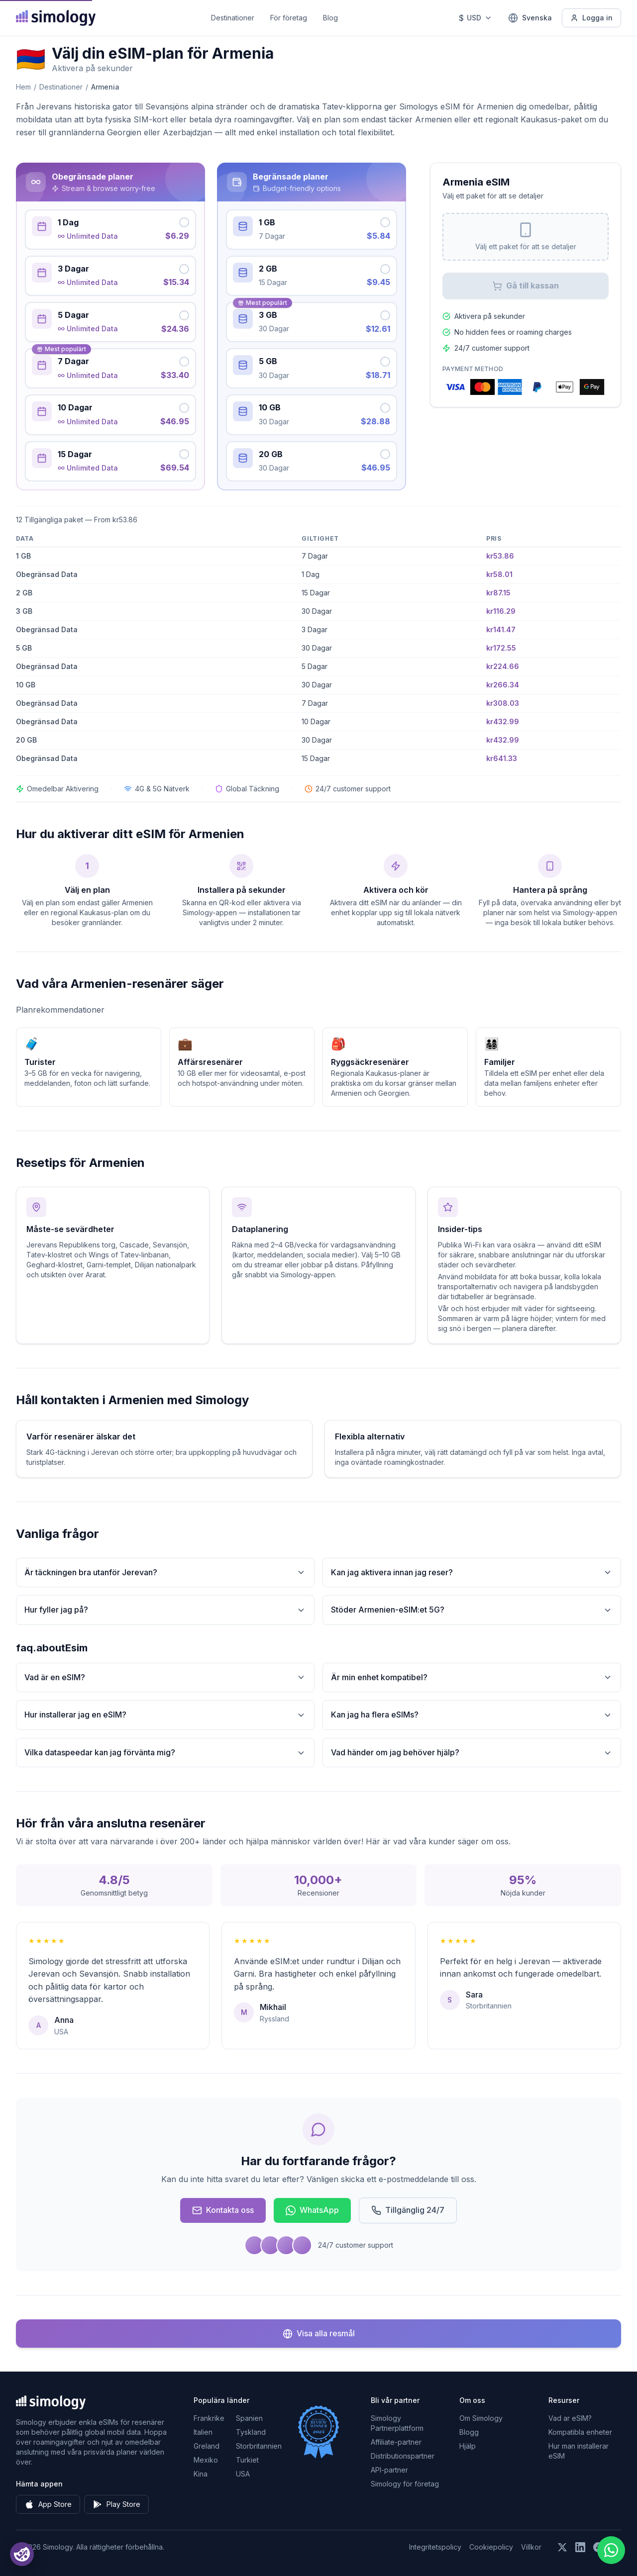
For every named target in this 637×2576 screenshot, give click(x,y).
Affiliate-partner (396, 2442)
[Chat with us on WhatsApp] (611, 2550)
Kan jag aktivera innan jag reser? (472, 1572)
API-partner (389, 2470)
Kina (201, 2474)
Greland (206, 2446)
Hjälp (467, 2446)
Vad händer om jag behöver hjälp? (472, 1752)
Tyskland (251, 2432)
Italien (203, 2432)
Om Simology (481, 2418)
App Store (48, 2504)
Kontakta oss (223, 2210)
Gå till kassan (525, 286)
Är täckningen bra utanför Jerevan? (165, 1572)
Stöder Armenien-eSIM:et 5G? (472, 1610)
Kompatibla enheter (580, 2432)
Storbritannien (259, 2446)
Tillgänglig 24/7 (407, 2210)
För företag (288, 17)
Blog (330, 17)
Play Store (116, 2504)
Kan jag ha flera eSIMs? (472, 1715)
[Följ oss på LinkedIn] (580, 2547)
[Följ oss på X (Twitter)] (562, 2547)
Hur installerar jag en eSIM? (165, 1715)
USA (243, 2474)
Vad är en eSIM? (165, 1677)
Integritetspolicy (435, 2547)
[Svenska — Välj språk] (530, 18)
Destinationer (232, 17)
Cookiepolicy (491, 2547)
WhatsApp (312, 2210)
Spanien (249, 2418)
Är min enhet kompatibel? (472, 1677)
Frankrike (209, 2418)
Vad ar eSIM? (570, 2418)
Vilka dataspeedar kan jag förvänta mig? (165, 1752)
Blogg (469, 2432)
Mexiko (206, 2460)
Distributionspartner (402, 2456)
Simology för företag (405, 2484)
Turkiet (247, 2460)
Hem (23, 87)
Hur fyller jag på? (165, 1610)
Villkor (531, 2547)
